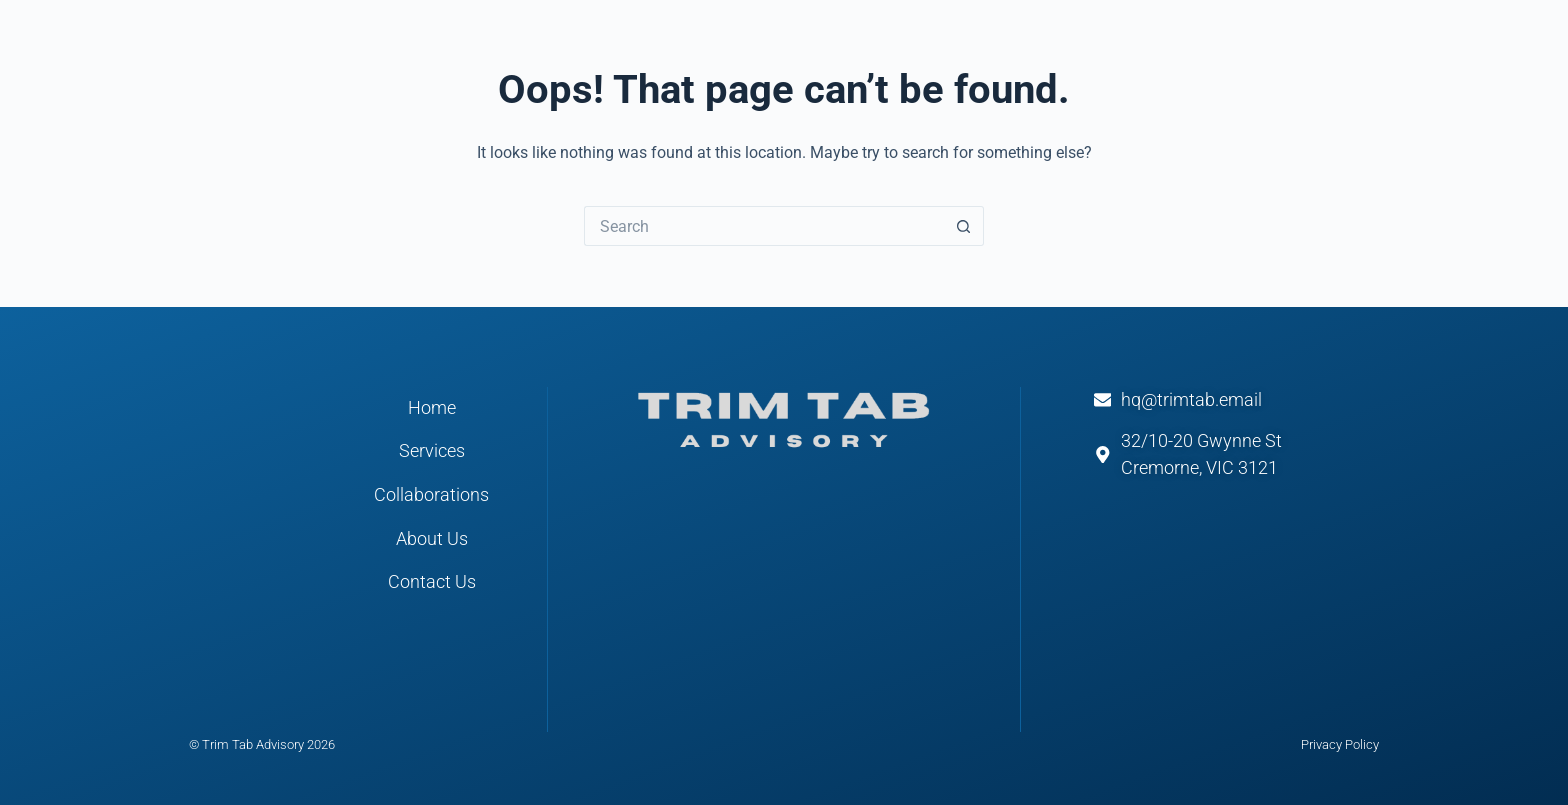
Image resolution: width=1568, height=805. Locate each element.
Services (432, 451)
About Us (432, 539)
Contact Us (432, 582)
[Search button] (964, 226)
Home (432, 408)
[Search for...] (764, 226)
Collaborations (431, 495)
